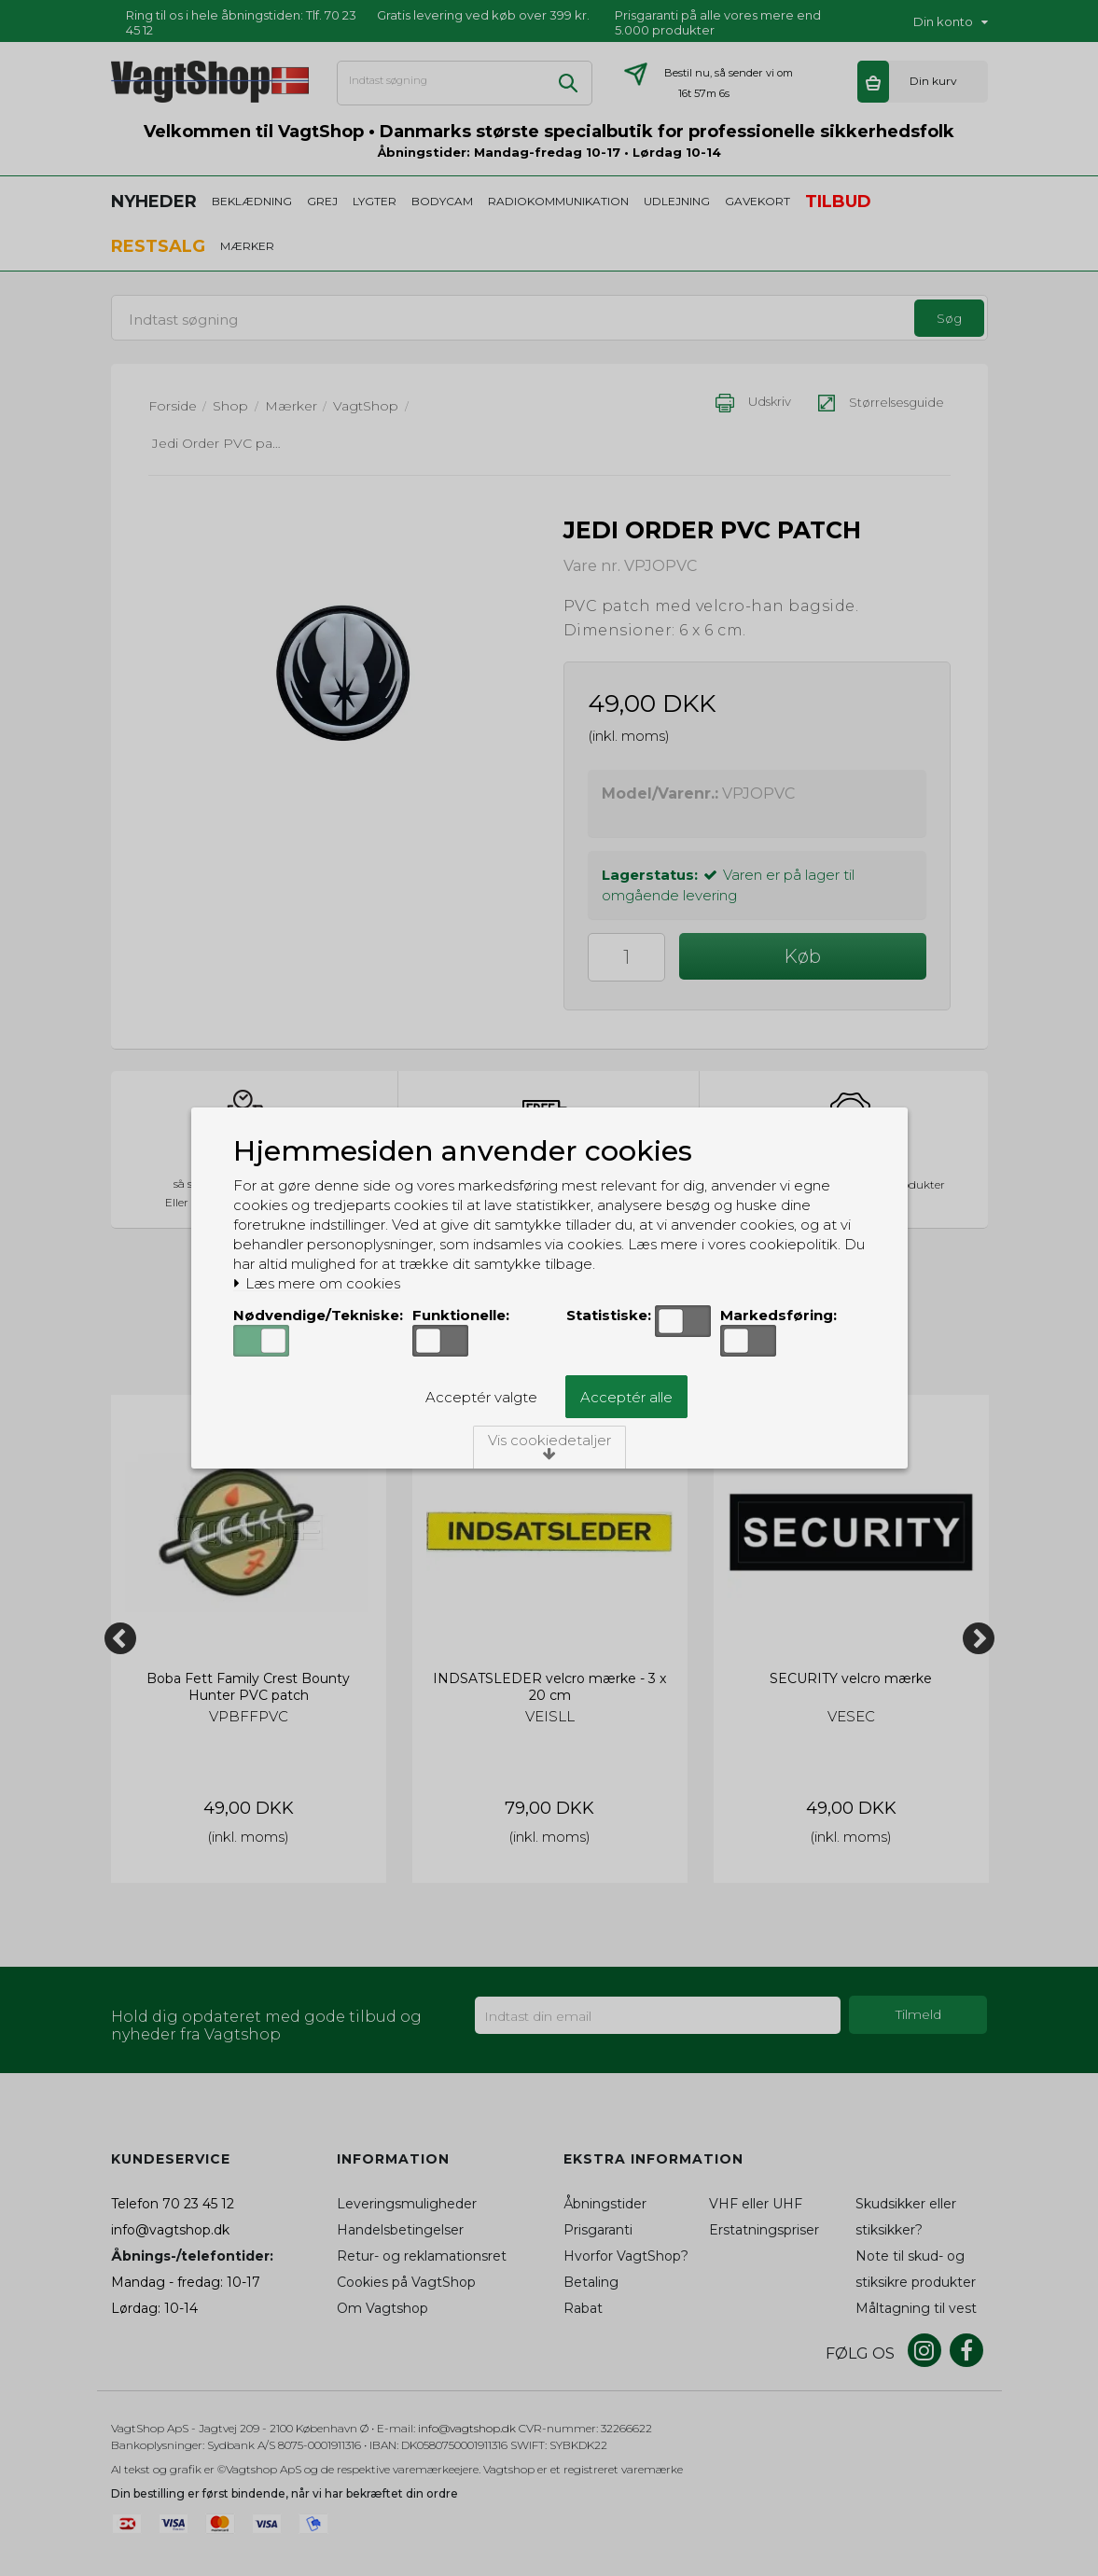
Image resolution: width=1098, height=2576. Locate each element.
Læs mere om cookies (316, 1283)
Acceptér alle (626, 1397)
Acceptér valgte (481, 1397)
